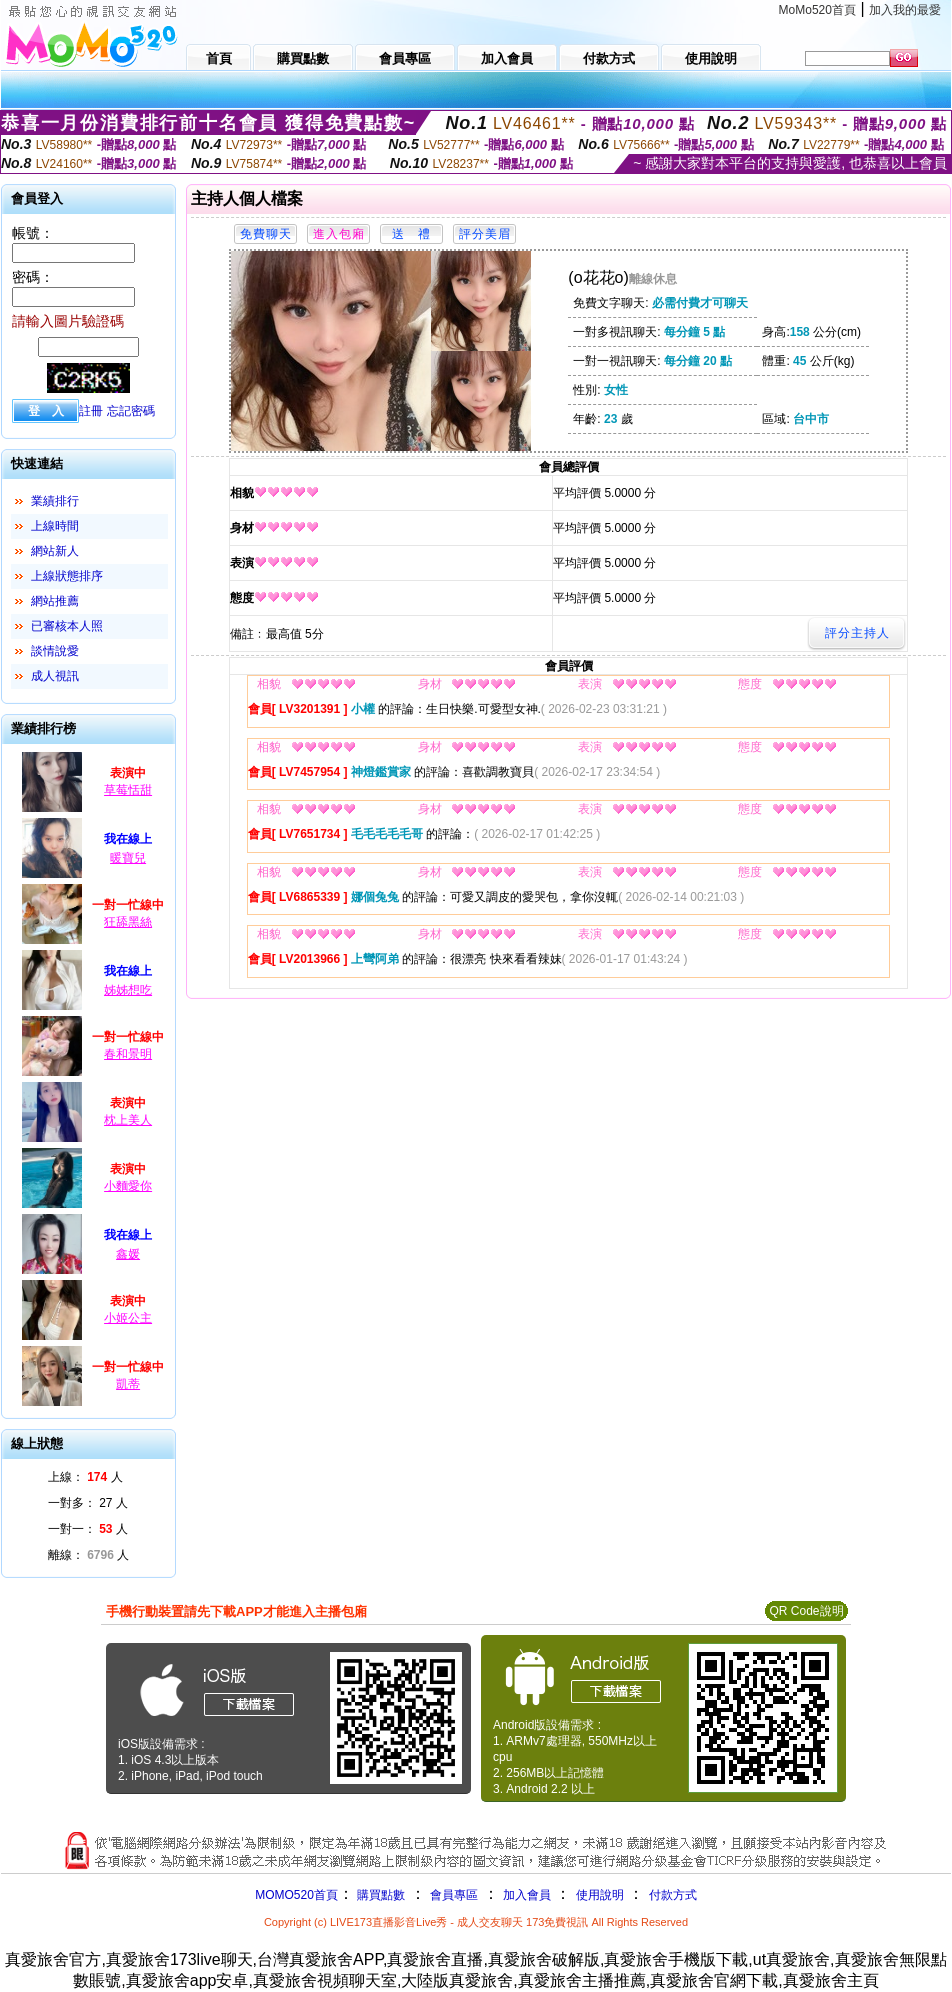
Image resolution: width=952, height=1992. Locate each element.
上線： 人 (85, 1477)
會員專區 (454, 1895)
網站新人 (55, 551)
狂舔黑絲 (128, 922)
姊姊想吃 (128, 990)
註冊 (91, 411)
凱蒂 (128, 1384)
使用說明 (600, 1895)
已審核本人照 (67, 626)
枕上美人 (128, 1120)
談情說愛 (55, 651)
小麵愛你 (128, 1186)
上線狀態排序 (67, 576)
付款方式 (673, 1895)
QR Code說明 (806, 1611)
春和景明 (128, 1054)
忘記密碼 (131, 411)
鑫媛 (128, 1254)
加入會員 (527, 1895)
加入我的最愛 (905, 10)
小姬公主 (128, 1318)
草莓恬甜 (128, 790)
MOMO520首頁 (296, 1895)
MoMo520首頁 (817, 10)
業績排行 (55, 501)
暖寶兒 (128, 858)
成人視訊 (55, 676)
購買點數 (379, 1895)
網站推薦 (55, 601)
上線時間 (55, 526)
